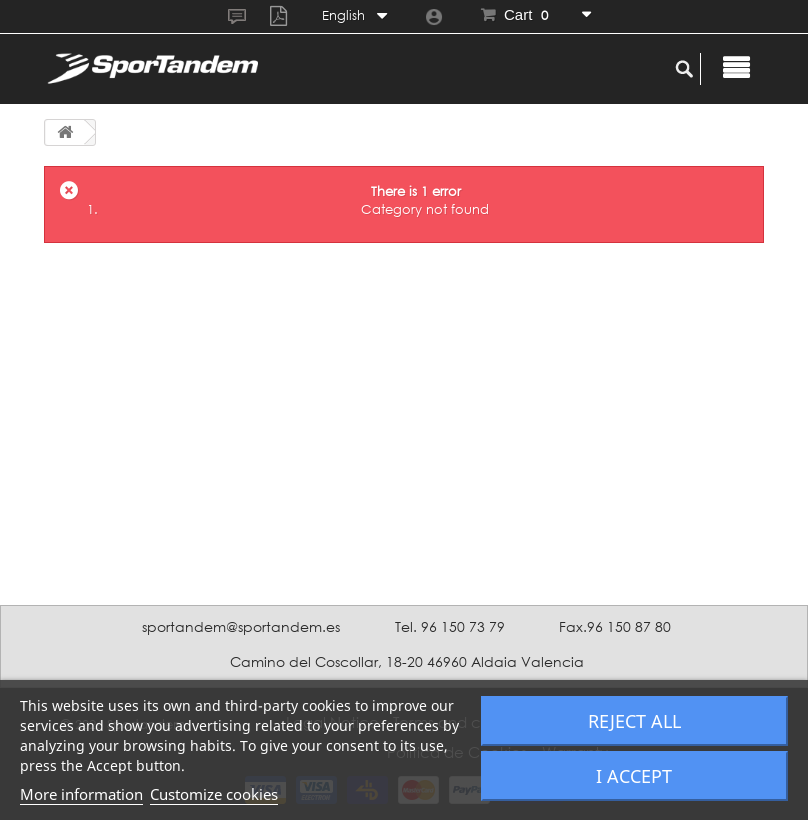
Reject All (634, 721)
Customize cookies (214, 794)
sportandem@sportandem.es (241, 626)
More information (81, 794)
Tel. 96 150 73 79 (450, 626)
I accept (634, 776)
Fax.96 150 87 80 (615, 626)
